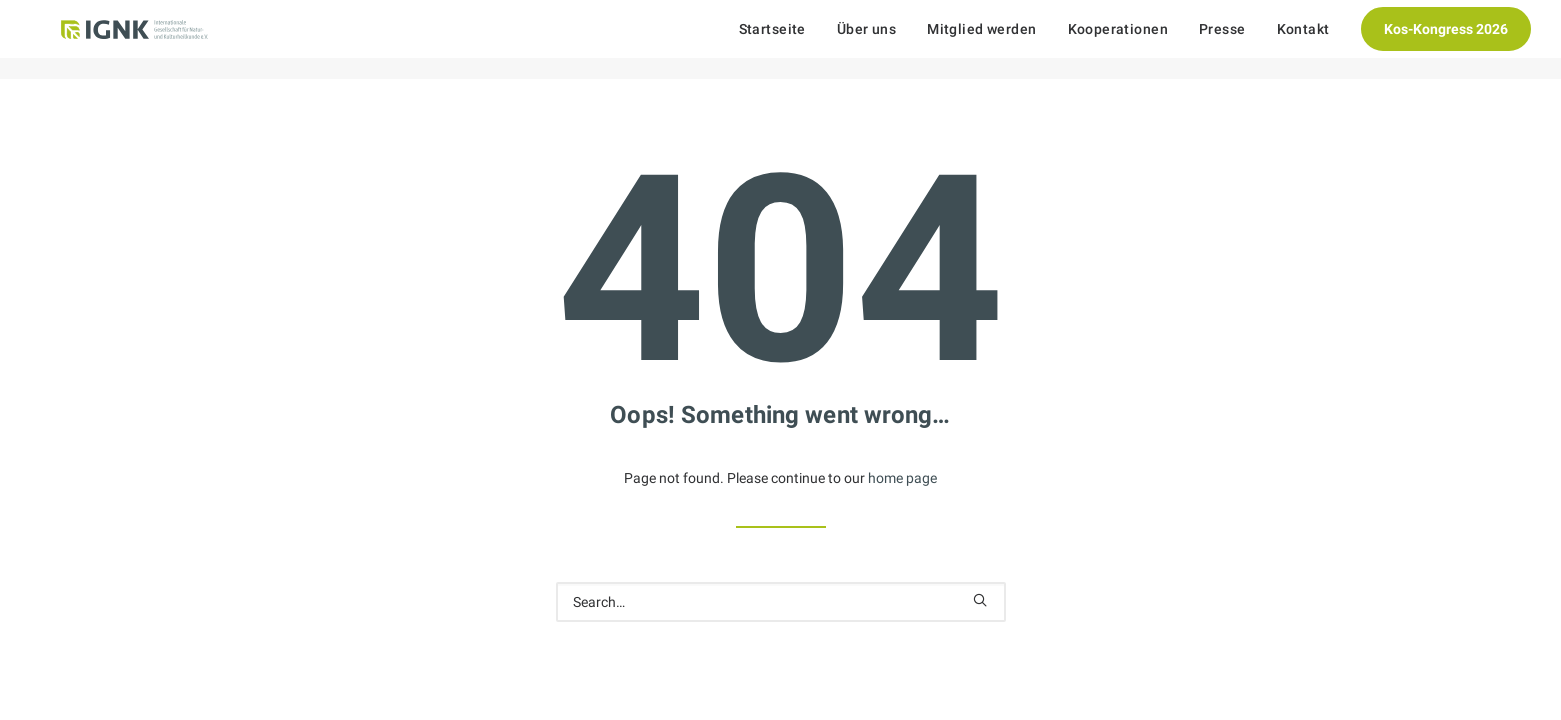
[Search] (781, 602)
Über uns (866, 40)
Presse (1222, 40)
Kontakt (1303, 40)
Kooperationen (1118, 40)
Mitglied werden (981, 40)
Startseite (772, 40)
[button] (980, 600)
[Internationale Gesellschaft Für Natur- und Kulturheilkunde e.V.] (130, 40)
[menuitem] (779, 40)
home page (902, 478)
